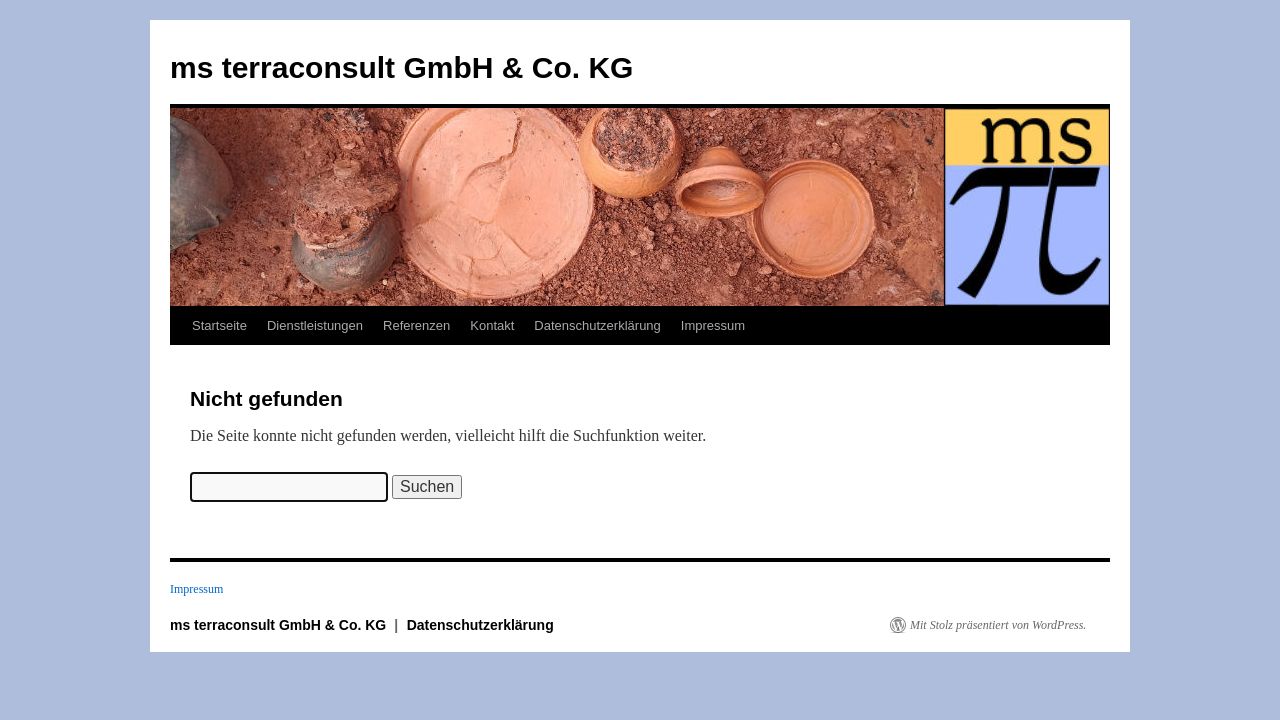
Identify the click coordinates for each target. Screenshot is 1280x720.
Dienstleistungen (315, 325)
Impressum (713, 325)
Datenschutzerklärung (597, 325)
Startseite (219, 325)
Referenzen (416, 325)
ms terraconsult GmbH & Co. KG (401, 67)
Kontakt (492, 325)
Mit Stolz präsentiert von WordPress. (998, 625)
